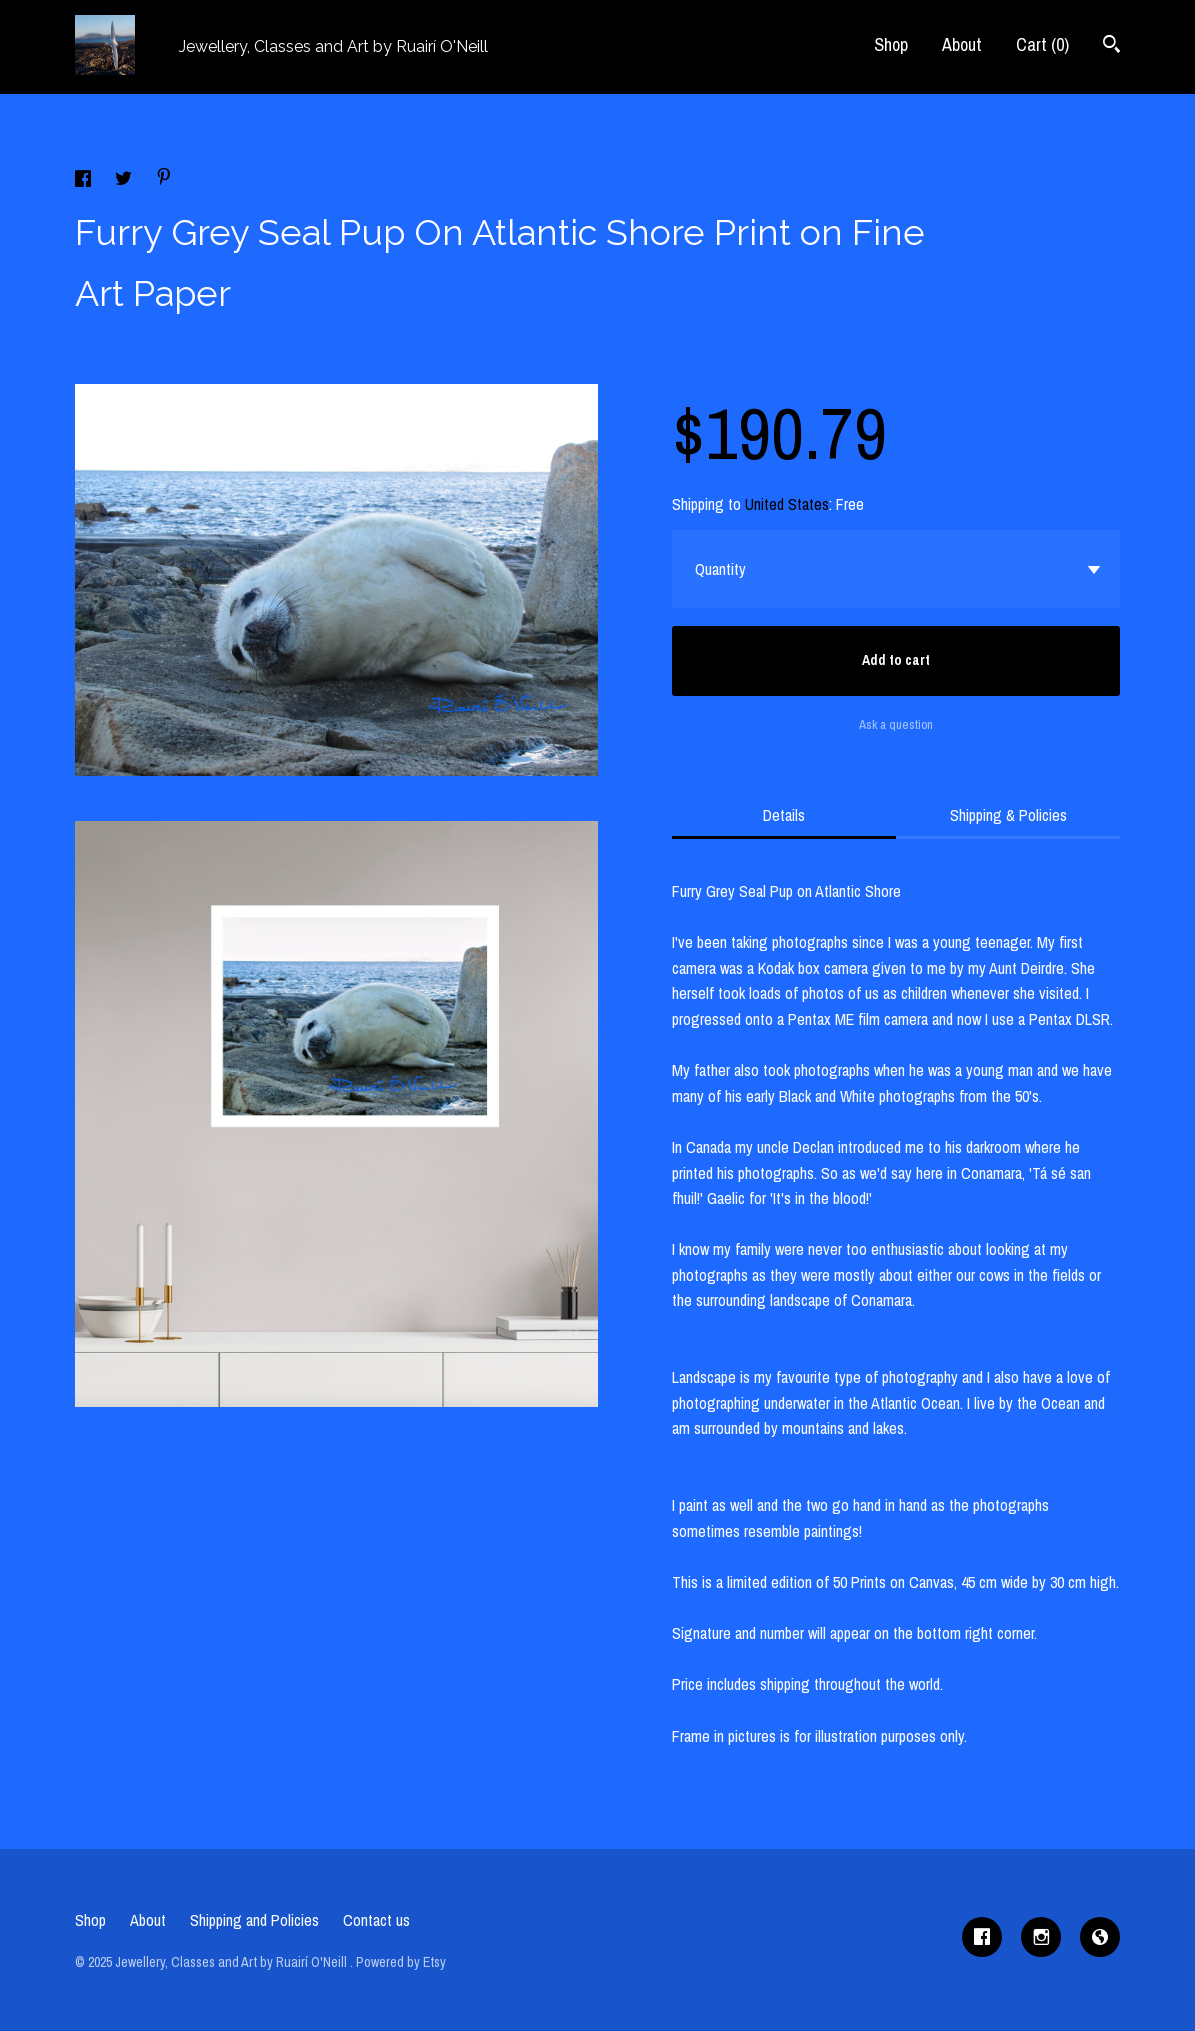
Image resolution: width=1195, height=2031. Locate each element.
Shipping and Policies (254, 1920)
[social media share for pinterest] (164, 179)
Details (784, 815)
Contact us (376, 1920)
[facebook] (982, 1937)
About (962, 44)
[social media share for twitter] (125, 181)
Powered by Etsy (401, 1962)
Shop (891, 44)
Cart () (1042, 44)
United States (787, 504)
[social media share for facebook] (85, 181)
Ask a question (896, 724)
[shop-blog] (1100, 1937)
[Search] (1111, 46)
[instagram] (1041, 1937)
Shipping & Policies (1008, 815)
